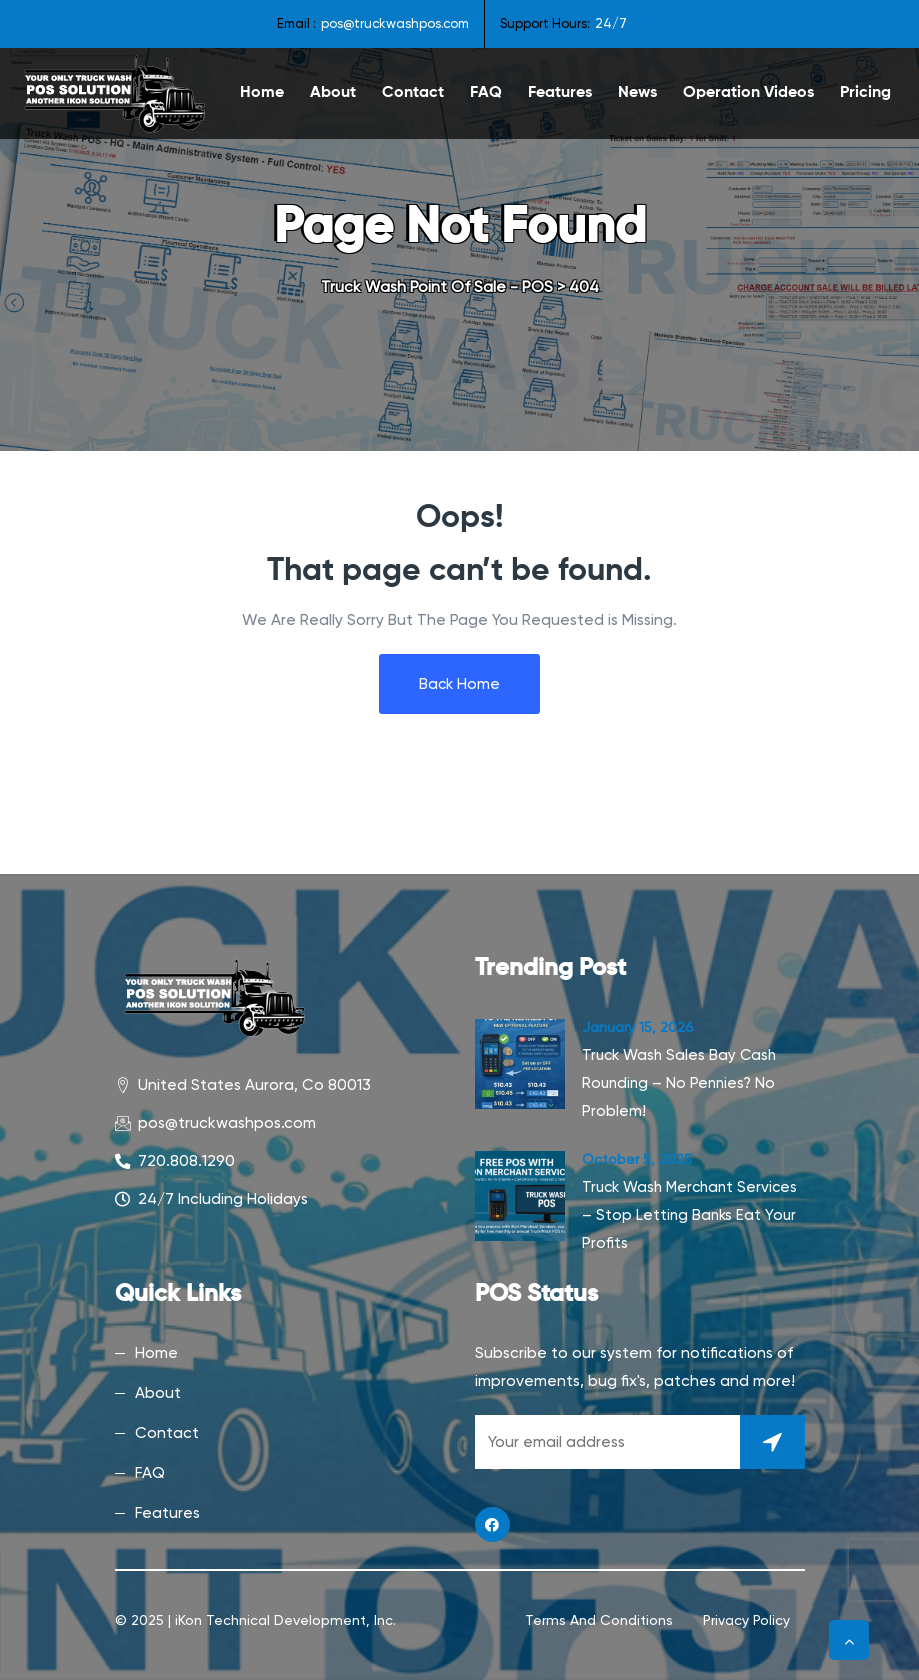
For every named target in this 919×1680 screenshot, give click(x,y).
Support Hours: (545, 23)
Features (560, 93)
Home (262, 93)
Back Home (459, 684)
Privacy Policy (746, 1620)
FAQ (486, 93)
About (333, 93)
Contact (413, 93)
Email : (296, 23)
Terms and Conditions (599, 1620)
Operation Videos (748, 93)
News (637, 93)
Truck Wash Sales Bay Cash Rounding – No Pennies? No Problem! (679, 1083)
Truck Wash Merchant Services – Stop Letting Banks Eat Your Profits (689, 1215)
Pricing (865, 93)
